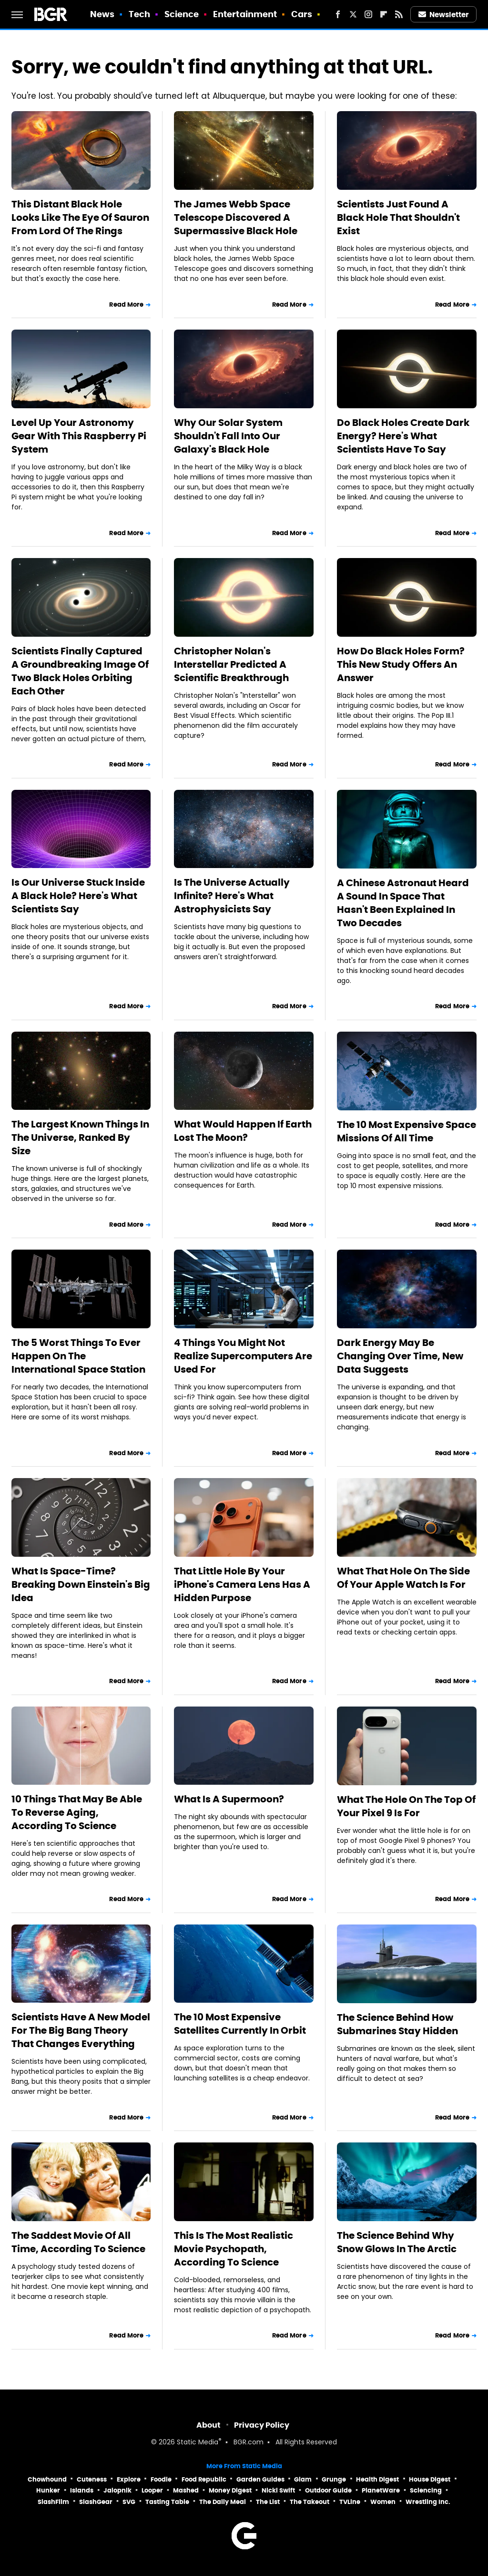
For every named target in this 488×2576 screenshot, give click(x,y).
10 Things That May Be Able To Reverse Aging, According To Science (76, 1812)
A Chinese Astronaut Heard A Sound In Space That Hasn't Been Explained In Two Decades (403, 903)
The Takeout (309, 2502)
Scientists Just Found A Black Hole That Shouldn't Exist (398, 217)
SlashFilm (53, 2502)
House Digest (429, 2479)
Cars (301, 14)
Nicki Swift (278, 2490)
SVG (128, 2502)
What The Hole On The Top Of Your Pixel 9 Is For (406, 1806)
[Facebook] (338, 14)
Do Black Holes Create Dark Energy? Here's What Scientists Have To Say (403, 435)
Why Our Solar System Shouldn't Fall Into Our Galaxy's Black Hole (228, 435)
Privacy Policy (261, 2425)
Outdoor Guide (328, 2490)
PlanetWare (381, 2490)
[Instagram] (368, 14)
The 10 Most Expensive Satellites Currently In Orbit (240, 2024)
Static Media (197, 2442)
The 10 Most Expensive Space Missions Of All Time (406, 1131)
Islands (81, 2490)
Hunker (48, 2490)
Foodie (161, 2479)
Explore (129, 2479)
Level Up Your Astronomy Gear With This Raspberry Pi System (78, 435)
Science (181, 14)
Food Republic (204, 2479)
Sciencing (426, 2490)
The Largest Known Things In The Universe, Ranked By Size (80, 1137)
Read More (126, 304)
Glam (303, 2479)
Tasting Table (167, 2502)
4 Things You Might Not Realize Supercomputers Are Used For (243, 1356)
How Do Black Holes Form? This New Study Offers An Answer (401, 664)
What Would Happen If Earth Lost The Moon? (243, 1131)
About (208, 2425)
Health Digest (377, 2479)
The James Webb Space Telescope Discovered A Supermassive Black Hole (235, 217)
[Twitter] (353, 14)
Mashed (186, 2490)
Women (383, 2502)
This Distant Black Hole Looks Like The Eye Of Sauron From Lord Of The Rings (80, 217)
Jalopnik (117, 2490)
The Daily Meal (222, 2502)
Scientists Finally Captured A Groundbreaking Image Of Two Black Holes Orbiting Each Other (80, 671)
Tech (139, 14)
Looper (152, 2490)
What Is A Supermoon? (229, 1799)
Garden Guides (260, 2479)
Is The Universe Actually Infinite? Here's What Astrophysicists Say (232, 895)
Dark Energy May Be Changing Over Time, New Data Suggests (400, 1356)
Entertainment (245, 14)
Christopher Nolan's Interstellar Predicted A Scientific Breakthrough (231, 664)
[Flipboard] (383, 14)
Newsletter (443, 14)
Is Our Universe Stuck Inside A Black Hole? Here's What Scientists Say (78, 895)
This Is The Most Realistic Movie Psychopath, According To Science (233, 2248)
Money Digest (230, 2490)
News (102, 14)
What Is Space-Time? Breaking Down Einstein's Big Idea (80, 1584)
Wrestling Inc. (428, 2502)
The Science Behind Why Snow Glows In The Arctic (397, 2242)
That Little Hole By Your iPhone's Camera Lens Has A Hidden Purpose (242, 1584)
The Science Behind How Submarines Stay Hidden (397, 2024)
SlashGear (95, 2502)
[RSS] (399, 14)
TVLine (349, 2502)
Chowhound (47, 2479)
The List (268, 2502)
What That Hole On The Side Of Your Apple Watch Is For (403, 1578)
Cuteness (92, 2479)
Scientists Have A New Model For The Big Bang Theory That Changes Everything (80, 2030)
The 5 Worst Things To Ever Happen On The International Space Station (78, 1356)
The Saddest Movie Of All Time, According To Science (78, 2242)
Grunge (334, 2479)
